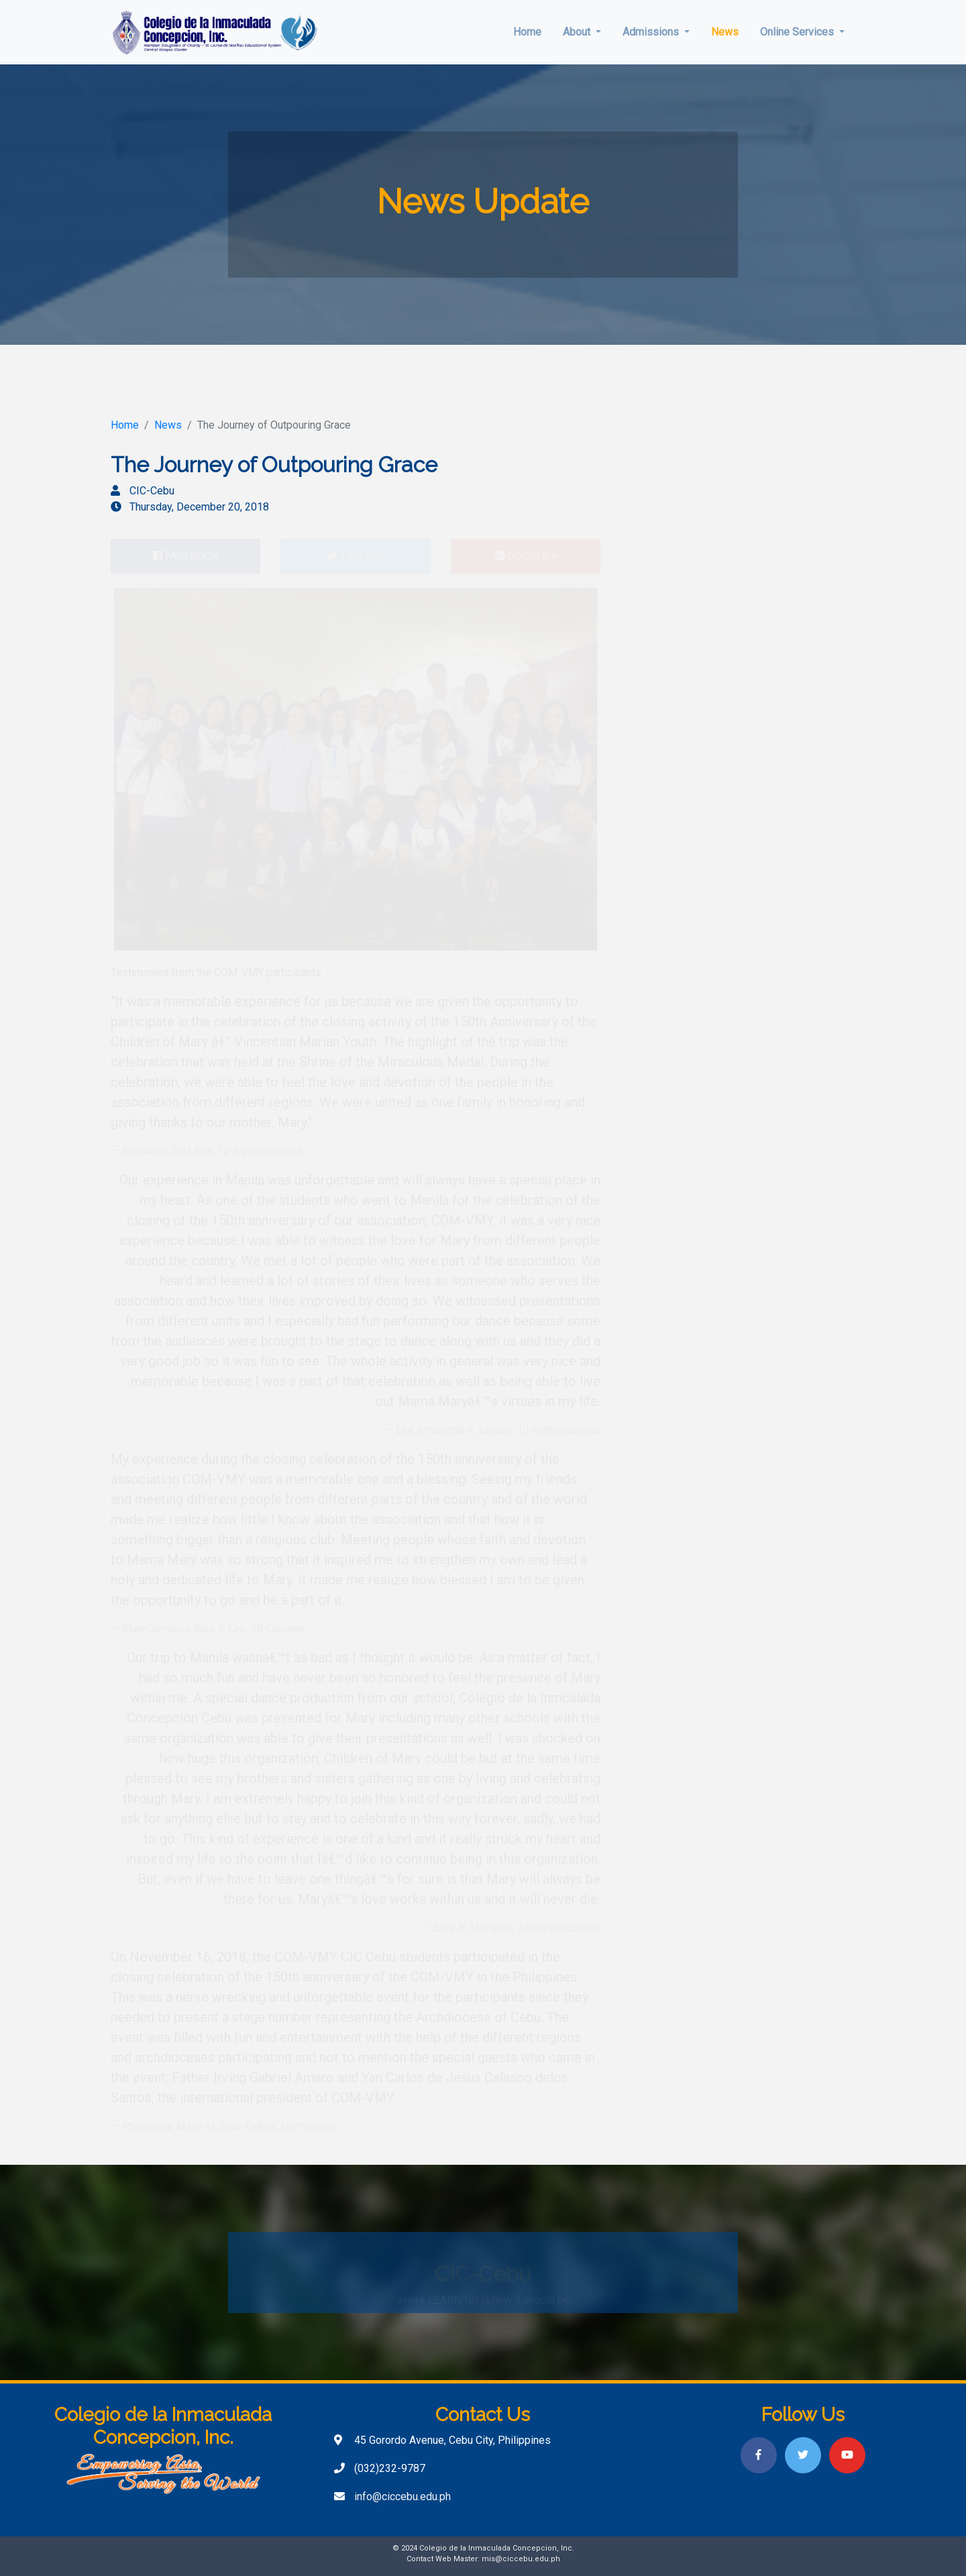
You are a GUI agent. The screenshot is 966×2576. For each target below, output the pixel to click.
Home (527, 31)
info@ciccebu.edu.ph (402, 2496)
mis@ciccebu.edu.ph (521, 2559)
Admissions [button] (652, 31)
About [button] (578, 31)
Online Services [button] (798, 31)
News (725, 31)
